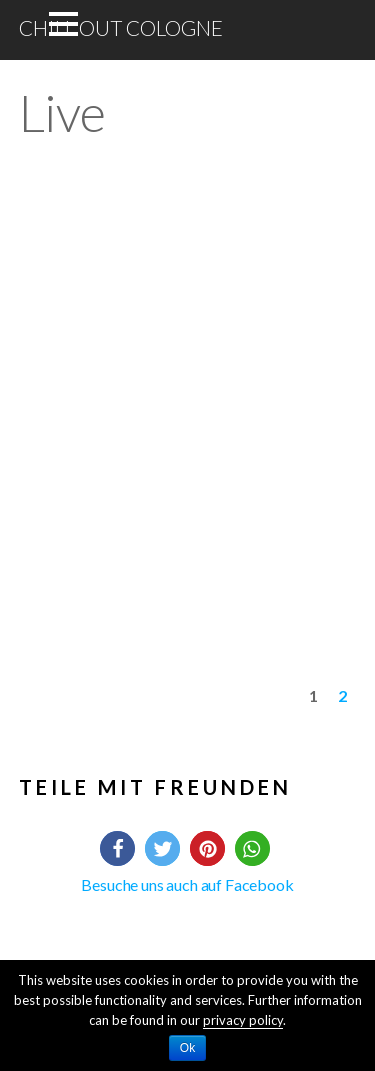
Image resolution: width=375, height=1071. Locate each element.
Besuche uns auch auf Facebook (187, 884)
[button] (117, 848)
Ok (187, 1048)
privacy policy (243, 1020)
